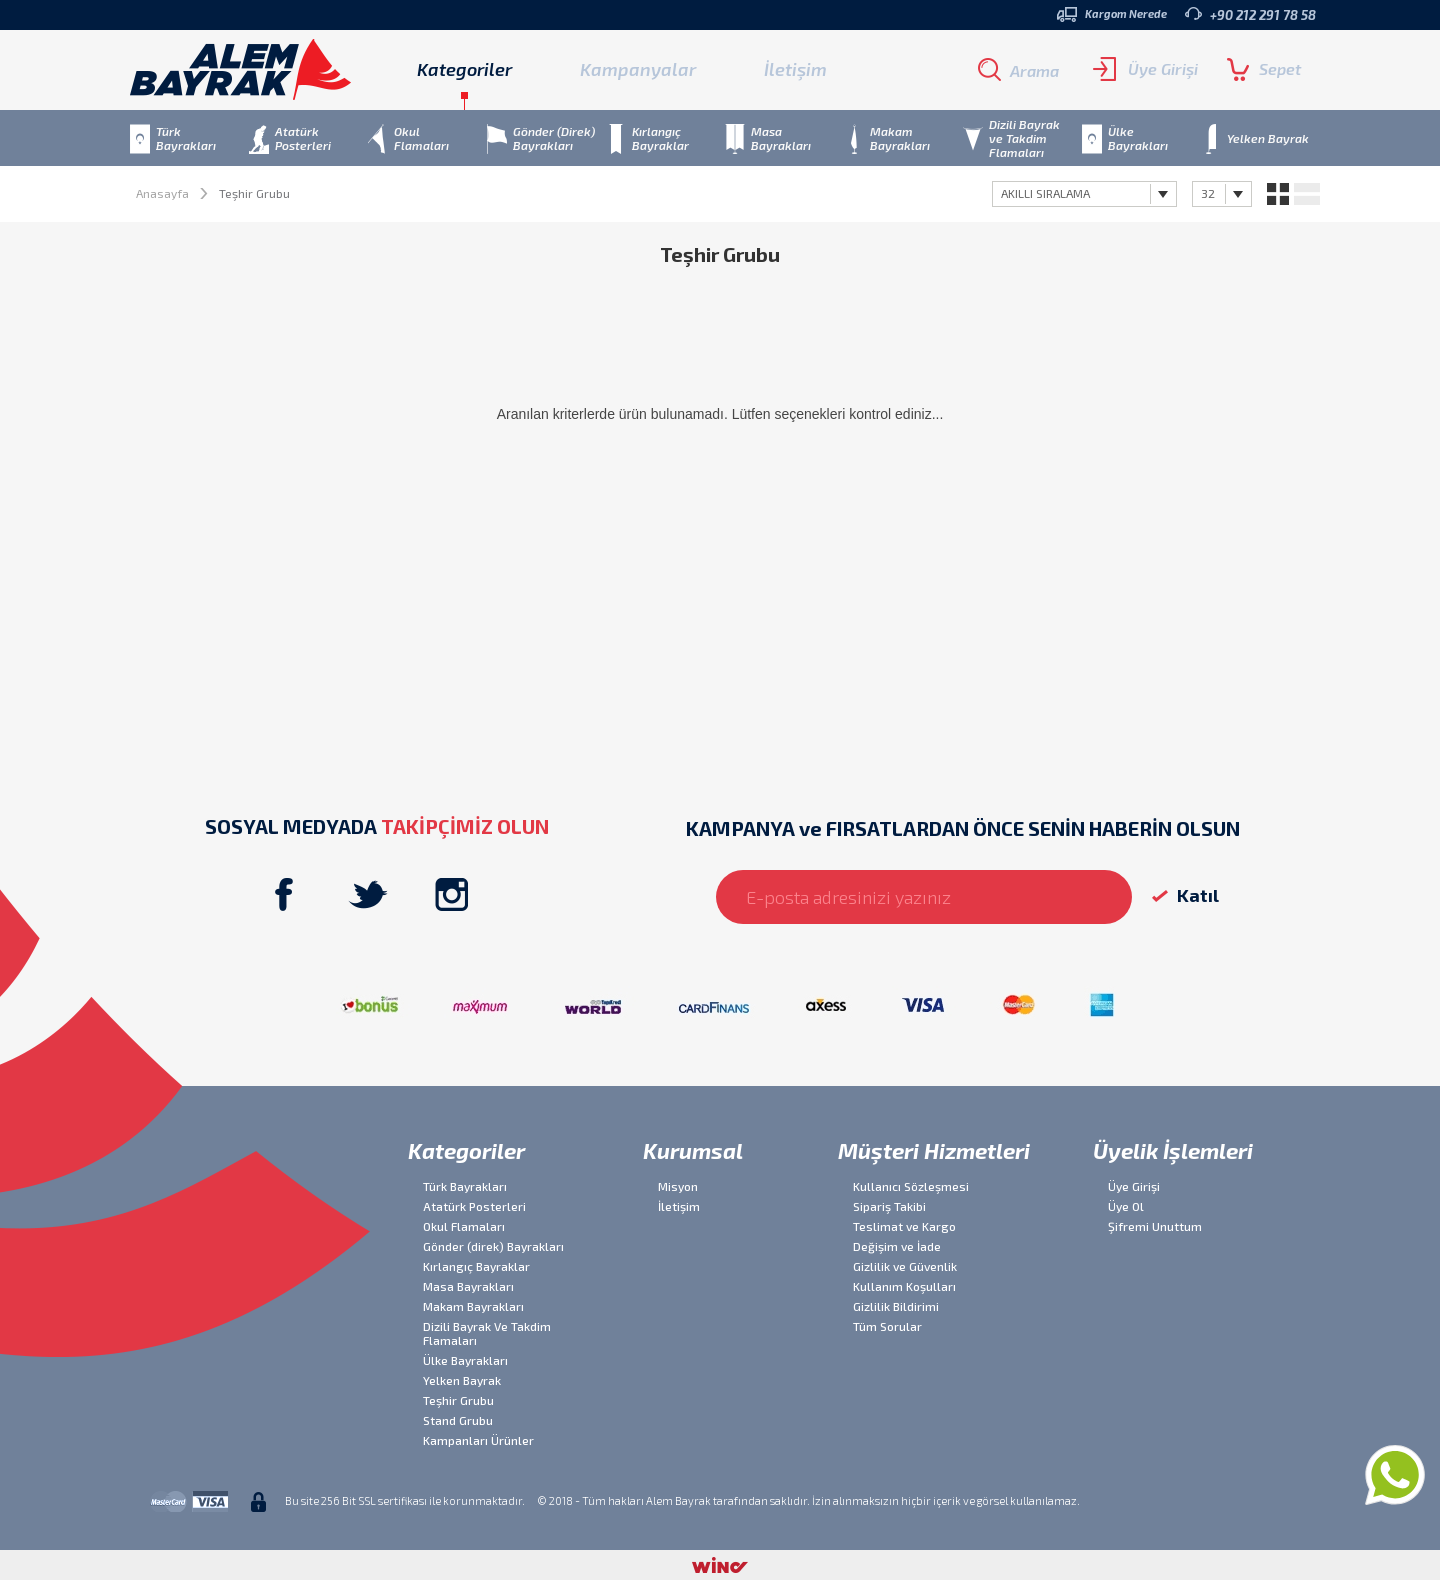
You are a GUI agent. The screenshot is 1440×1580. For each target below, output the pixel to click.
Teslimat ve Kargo (904, 1226)
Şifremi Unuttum (1155, 1226)
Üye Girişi (1145, 69)
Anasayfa (162, 193)
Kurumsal (693, 1150)
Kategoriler (466, 1150)
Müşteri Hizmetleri (934, 1150)
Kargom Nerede (1112, 14)
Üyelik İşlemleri (1173, 1150)
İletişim (795, 69)
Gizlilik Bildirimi (896, 1306)
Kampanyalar (638, 69)
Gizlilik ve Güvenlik (905, 1266)
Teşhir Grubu (458, 1400)
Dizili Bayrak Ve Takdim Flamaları (487, 1333)
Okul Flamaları (464, 1226)
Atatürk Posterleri (474, 1206)
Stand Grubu (458, 1420)
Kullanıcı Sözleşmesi (911, 1186)
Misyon (678, 1186)
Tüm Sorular (887, 1326)
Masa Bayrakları (468, 1286)
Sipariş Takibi (889, 1206)
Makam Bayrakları (473, 1306)
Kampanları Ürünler (478, 1440)
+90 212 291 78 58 (1250, 14)
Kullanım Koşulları (904, 1286)
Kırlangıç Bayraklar (476, 1266)
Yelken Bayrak (462, 1380)
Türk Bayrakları (465, 1186)
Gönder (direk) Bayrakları (493, 1246)
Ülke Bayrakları (465, 1360)
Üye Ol (1126, 1206)
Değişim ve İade (897, 1246)
